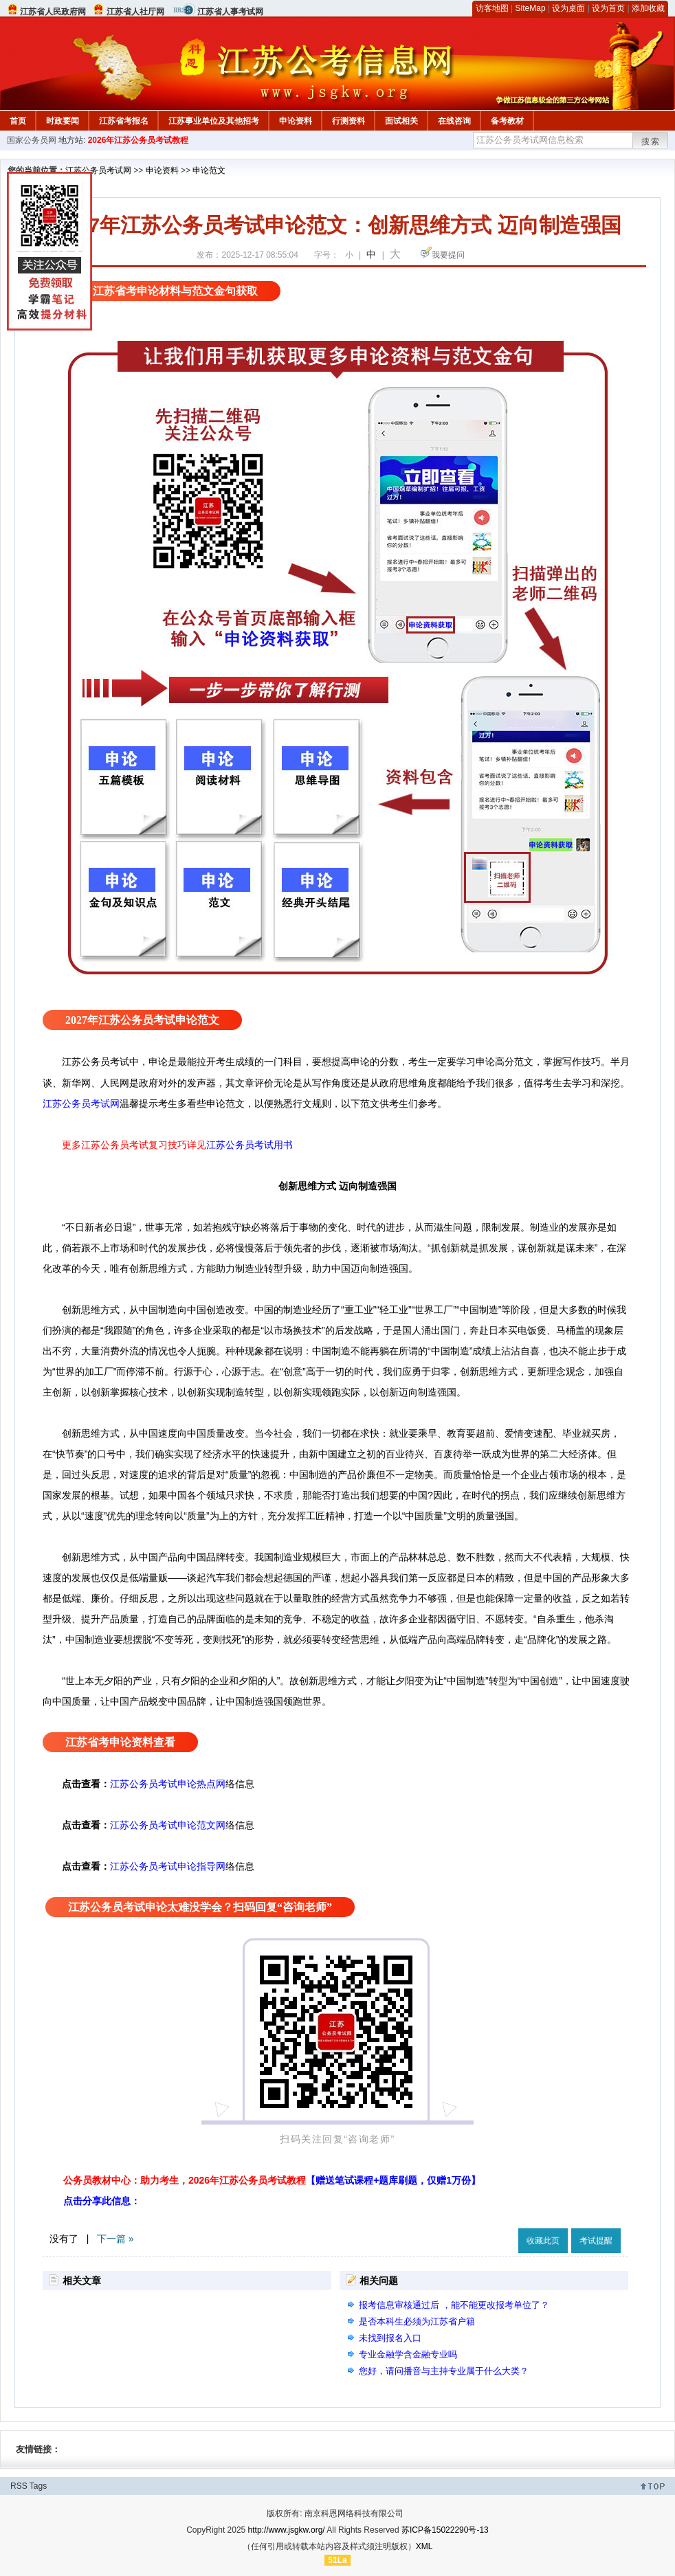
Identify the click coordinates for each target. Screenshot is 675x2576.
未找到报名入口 (390, 2338)
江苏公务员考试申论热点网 (167, 1783)
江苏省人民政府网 (53, 11)
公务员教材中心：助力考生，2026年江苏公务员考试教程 (271, 2180)
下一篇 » (115, 2238)
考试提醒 (595, 2240)
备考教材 (507, 121)
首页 (18, 121)
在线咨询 (454, 121)
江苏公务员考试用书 (249, 1144)
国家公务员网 (31, 140)
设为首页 (608, 8)
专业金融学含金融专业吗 (408, 2354)
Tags (38, 2486)
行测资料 (348, 121)
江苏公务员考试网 (98, 170)
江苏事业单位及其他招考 (213, 121)
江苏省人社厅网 (135, 11)
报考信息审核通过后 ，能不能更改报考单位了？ (454, 2305)
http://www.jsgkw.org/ (286, 2530)
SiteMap (531, 8)
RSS (18, 2486)
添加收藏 (648, 8)
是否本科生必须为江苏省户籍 (417, 2321)
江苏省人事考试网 (230, 11)
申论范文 (208, 170)
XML (424, 2546)
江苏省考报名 (123, 121)
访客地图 (492, 8)
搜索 (651, 141)
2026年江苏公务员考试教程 (138, 140)
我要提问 (448, 255)
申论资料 (295, 121)
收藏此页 (543, 2240)
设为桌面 (568, 8)
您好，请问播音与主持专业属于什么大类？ (444, 2371)
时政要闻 (62, 121)
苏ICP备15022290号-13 (445, 2530)
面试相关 (401, 121)
